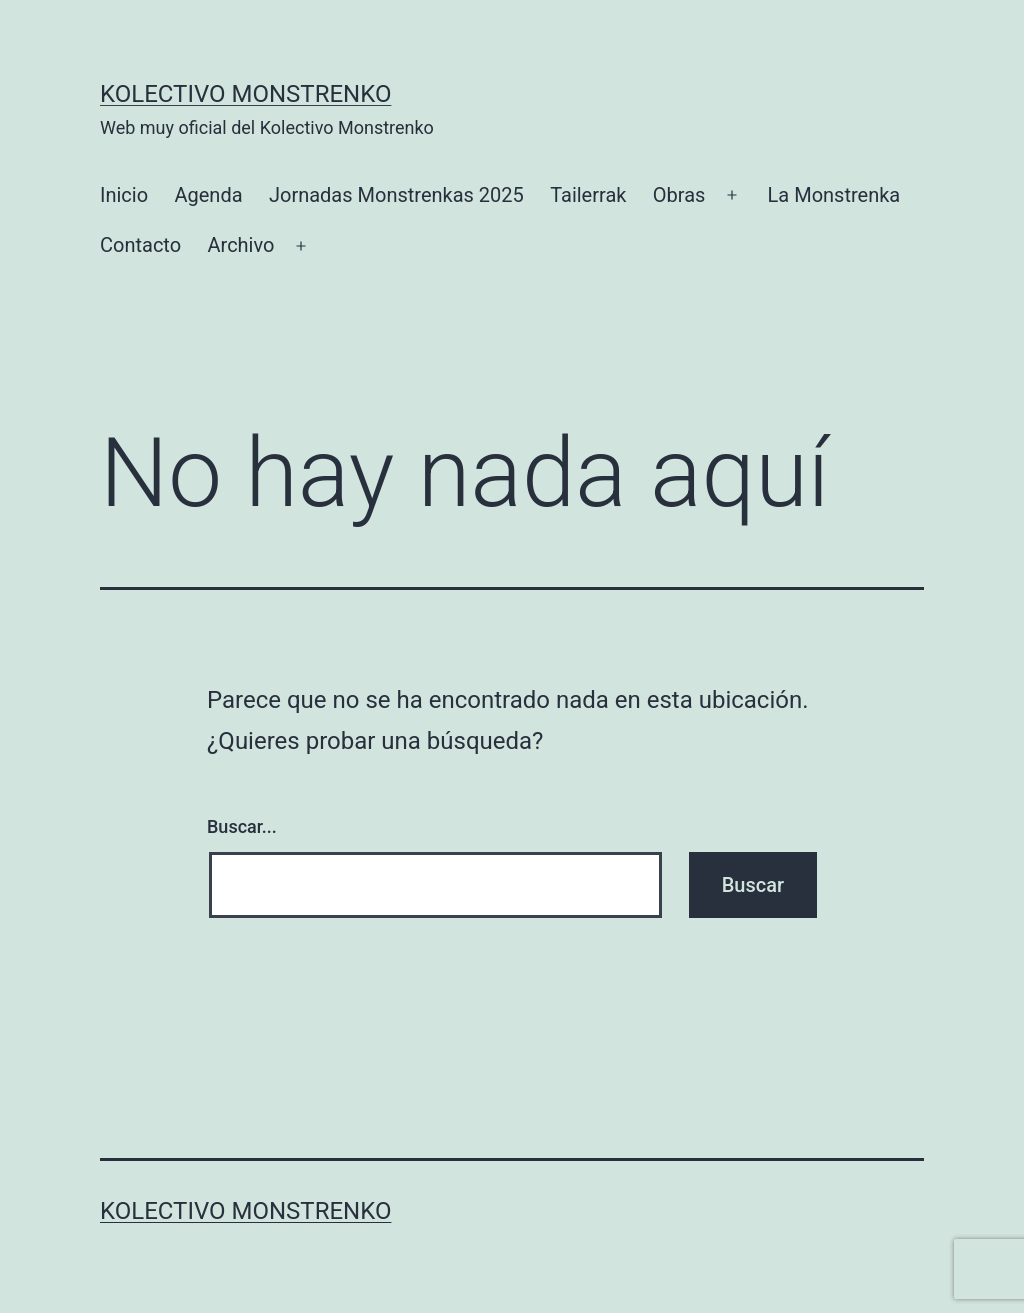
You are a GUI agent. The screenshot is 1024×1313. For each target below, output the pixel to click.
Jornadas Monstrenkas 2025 (396, 195)
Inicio (124, 195)
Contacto (140, 245)
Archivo (241, 245)
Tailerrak (588, 195)
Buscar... (242, 826)
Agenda (208, 195)
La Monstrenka (834, 195)
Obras (679, 195)
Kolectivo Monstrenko (245, 94)
